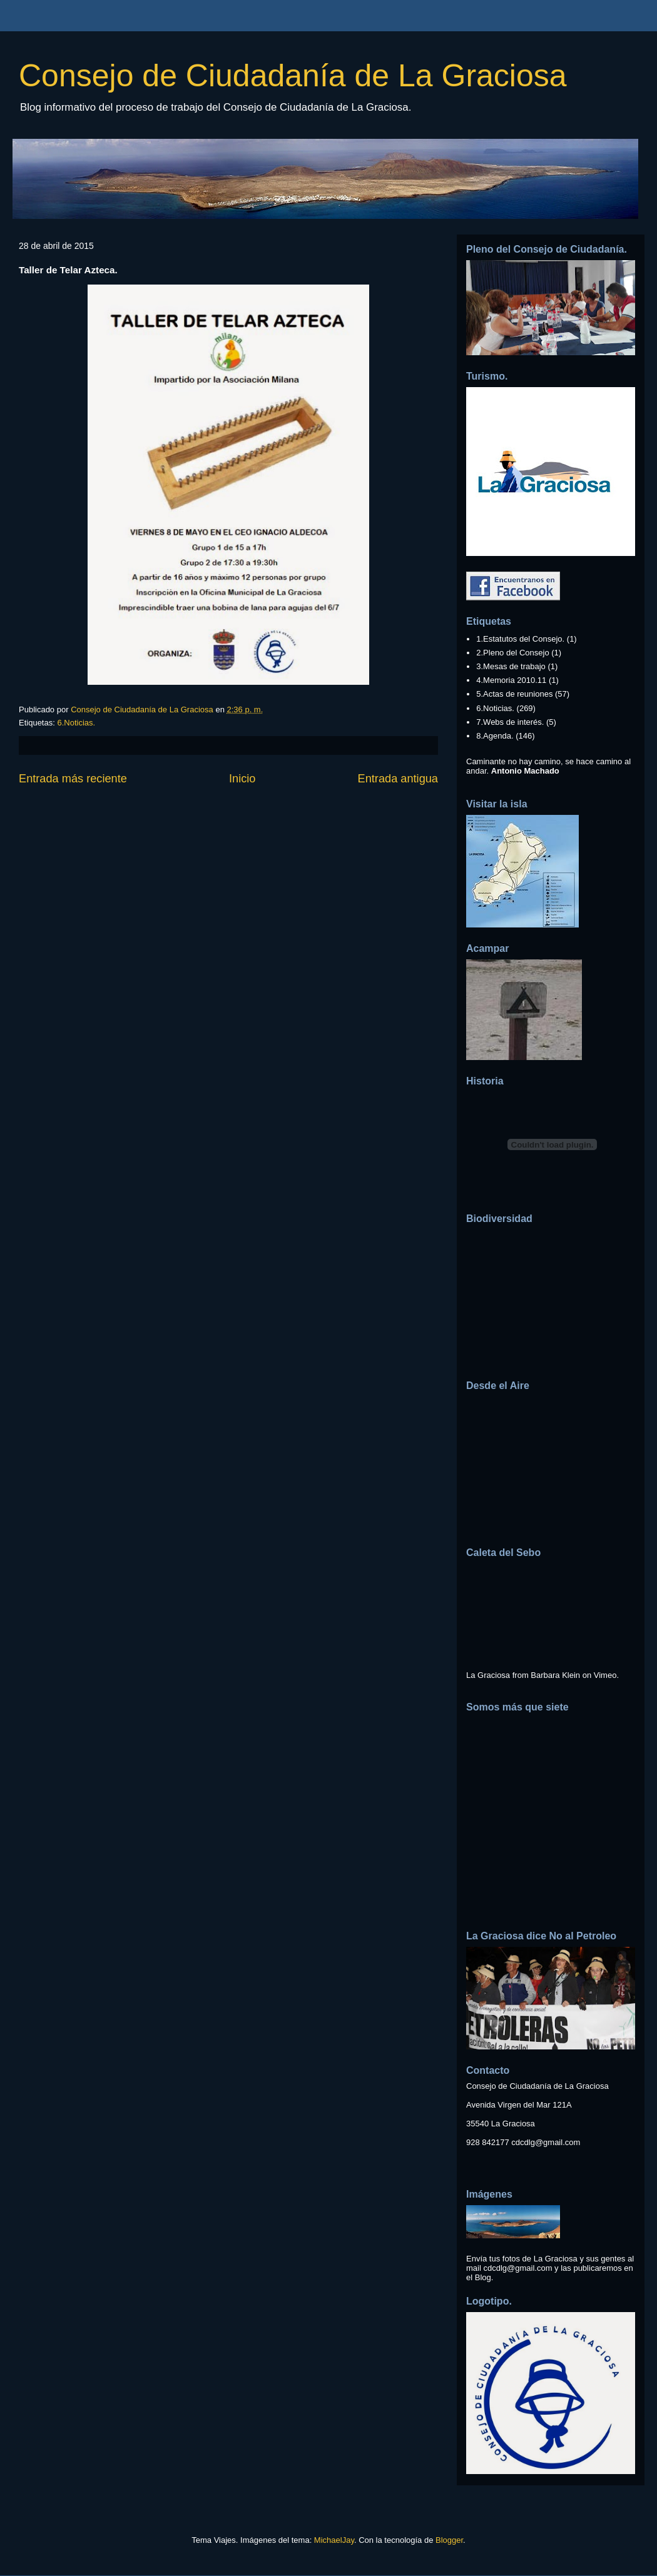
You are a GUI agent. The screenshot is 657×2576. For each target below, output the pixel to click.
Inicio (242, 778)
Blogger (449, 2540)
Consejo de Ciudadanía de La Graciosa (293, 75)
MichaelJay (334, 2540)
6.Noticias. (76, 722)
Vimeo (605, 1675)
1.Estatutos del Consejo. (520, 639)
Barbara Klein (555, 1675)
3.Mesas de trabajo (511, 666)
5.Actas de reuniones (514, 694)
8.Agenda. (494, 735)
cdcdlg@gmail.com (545, 2142)
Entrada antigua (398, 778)
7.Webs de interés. (510, 722)
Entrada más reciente (73, 778)
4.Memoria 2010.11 (511, 680)
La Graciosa (488, 1675)
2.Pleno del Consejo (512, 652)
